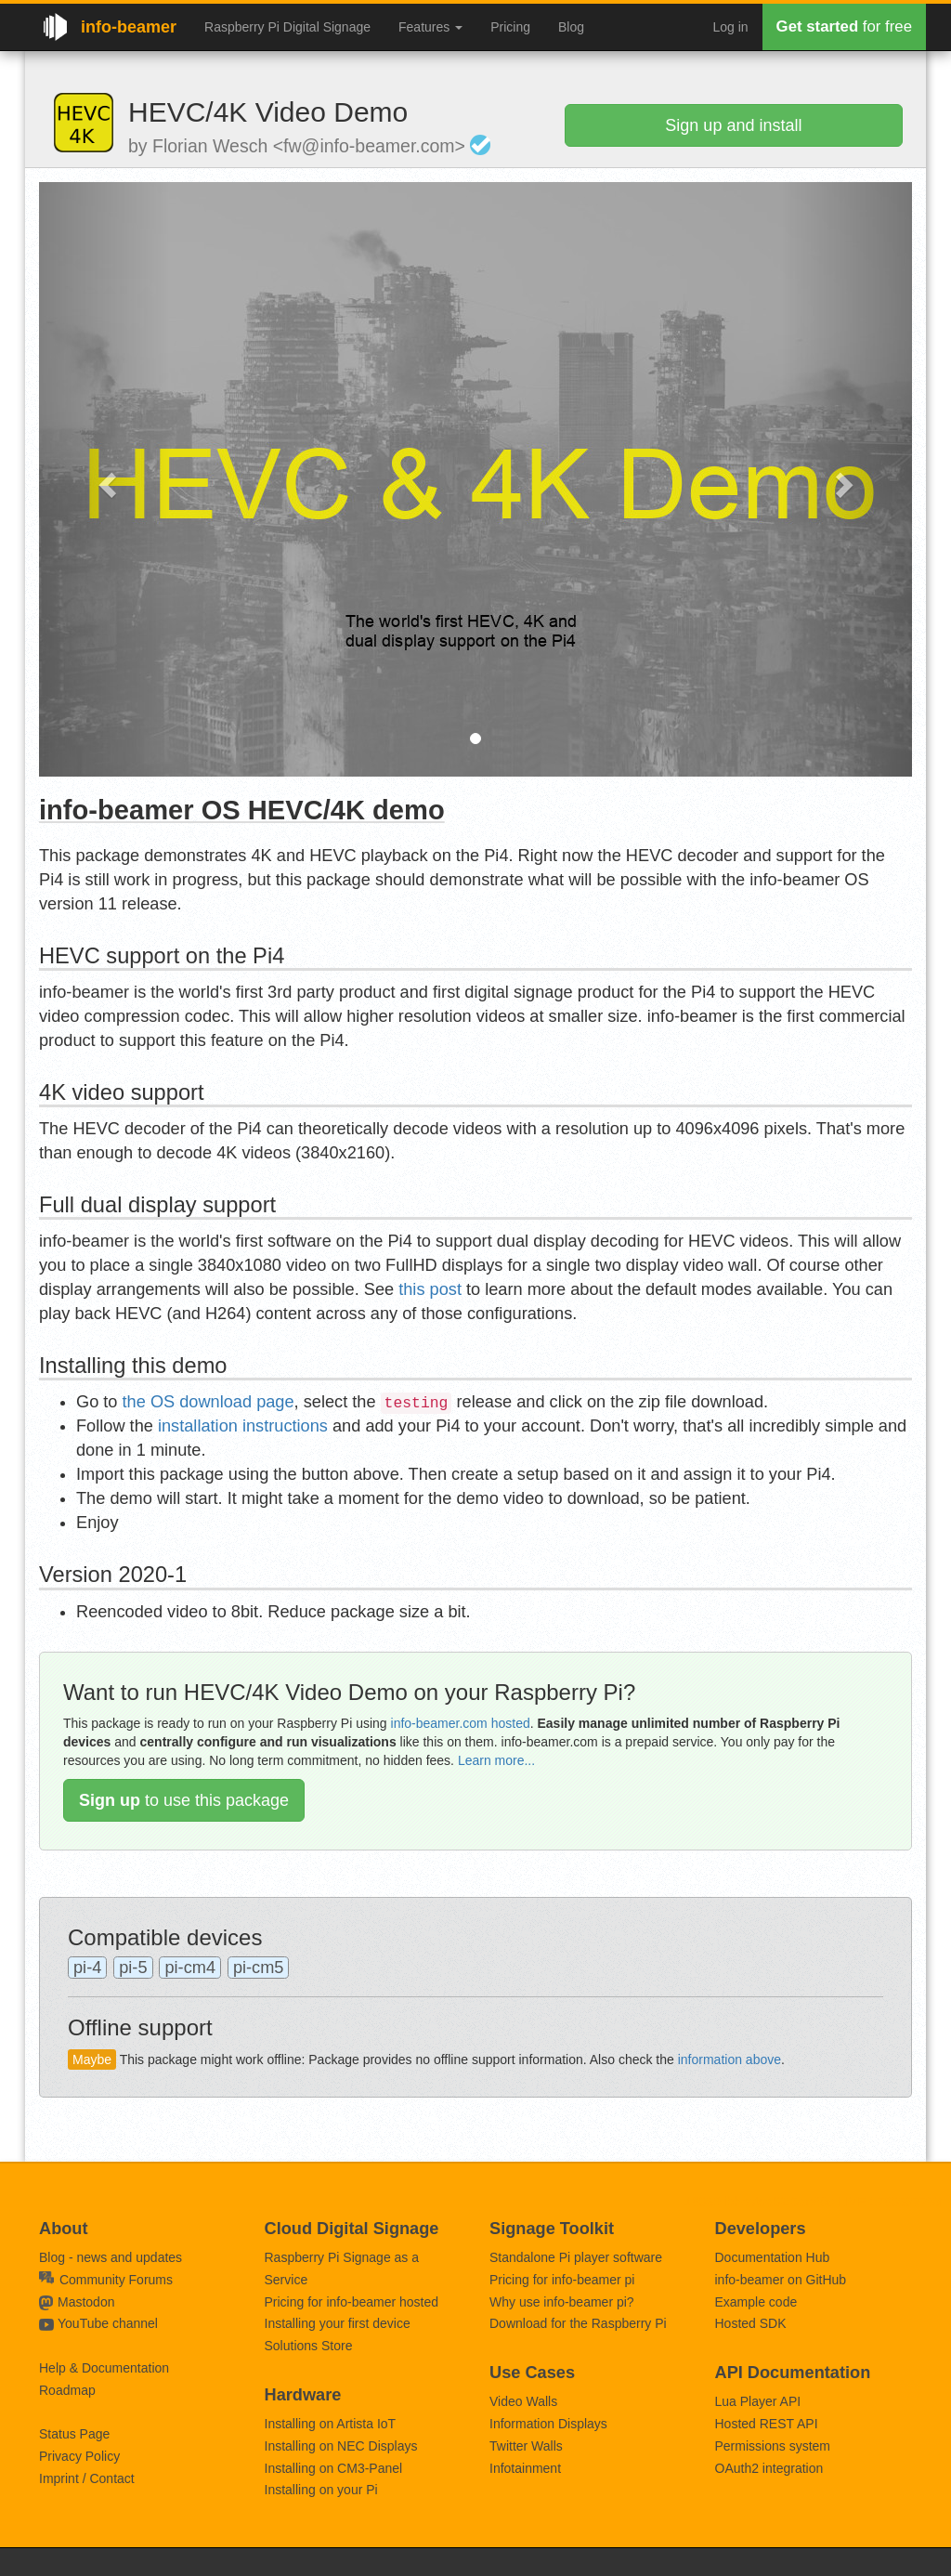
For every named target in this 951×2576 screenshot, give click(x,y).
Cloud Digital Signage (352, 2228)
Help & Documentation (104, 2367)
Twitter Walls (526, 2446)
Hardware (303, 2395)
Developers (760, 2228)
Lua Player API (758, 2401)
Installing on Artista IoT (331, 2423)
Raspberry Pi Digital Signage (287, 27)
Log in (730, 27)
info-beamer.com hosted (460, 1723)
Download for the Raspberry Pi (578, 2323)
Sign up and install (733, 125)
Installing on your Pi (321, 2489)
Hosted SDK (751, 2323)
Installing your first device (337, 2323)
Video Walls (523, 2401)
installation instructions (243, 1426)
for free (844, 26)
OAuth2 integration (769, 2468)
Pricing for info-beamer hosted (352, 2302)
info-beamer (128, 27)
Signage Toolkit (551, 2228)
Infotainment (525, 2468)
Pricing (510, 27)
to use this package (184, 1800)
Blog (571, 27)
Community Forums (106, 2279)
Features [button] (430, 27)
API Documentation (793, 2372)
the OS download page (208, 1402)
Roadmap (67, 2390)
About (63, 2228)
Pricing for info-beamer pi (561, 2279)
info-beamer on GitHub (781, 2279)
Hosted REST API (766, 2423)
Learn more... (496, 1760)
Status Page (74, 2433)
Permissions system (772, 2446)
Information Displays (548, 2423)
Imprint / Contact (87, 2478)
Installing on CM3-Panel (334, 2468)
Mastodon (86, 2302)
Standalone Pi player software (575, 2257)
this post (430, 1289)
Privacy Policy (79, 2456)
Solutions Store (309, 2345)
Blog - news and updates (110, 2257)
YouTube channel (108, 2323)
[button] (104, 479)
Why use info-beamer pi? (561, 2302)
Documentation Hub (772, 2257)
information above (729, 2059)
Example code (756, 2302)
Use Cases (532, 2372)
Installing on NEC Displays (341, 2446)
